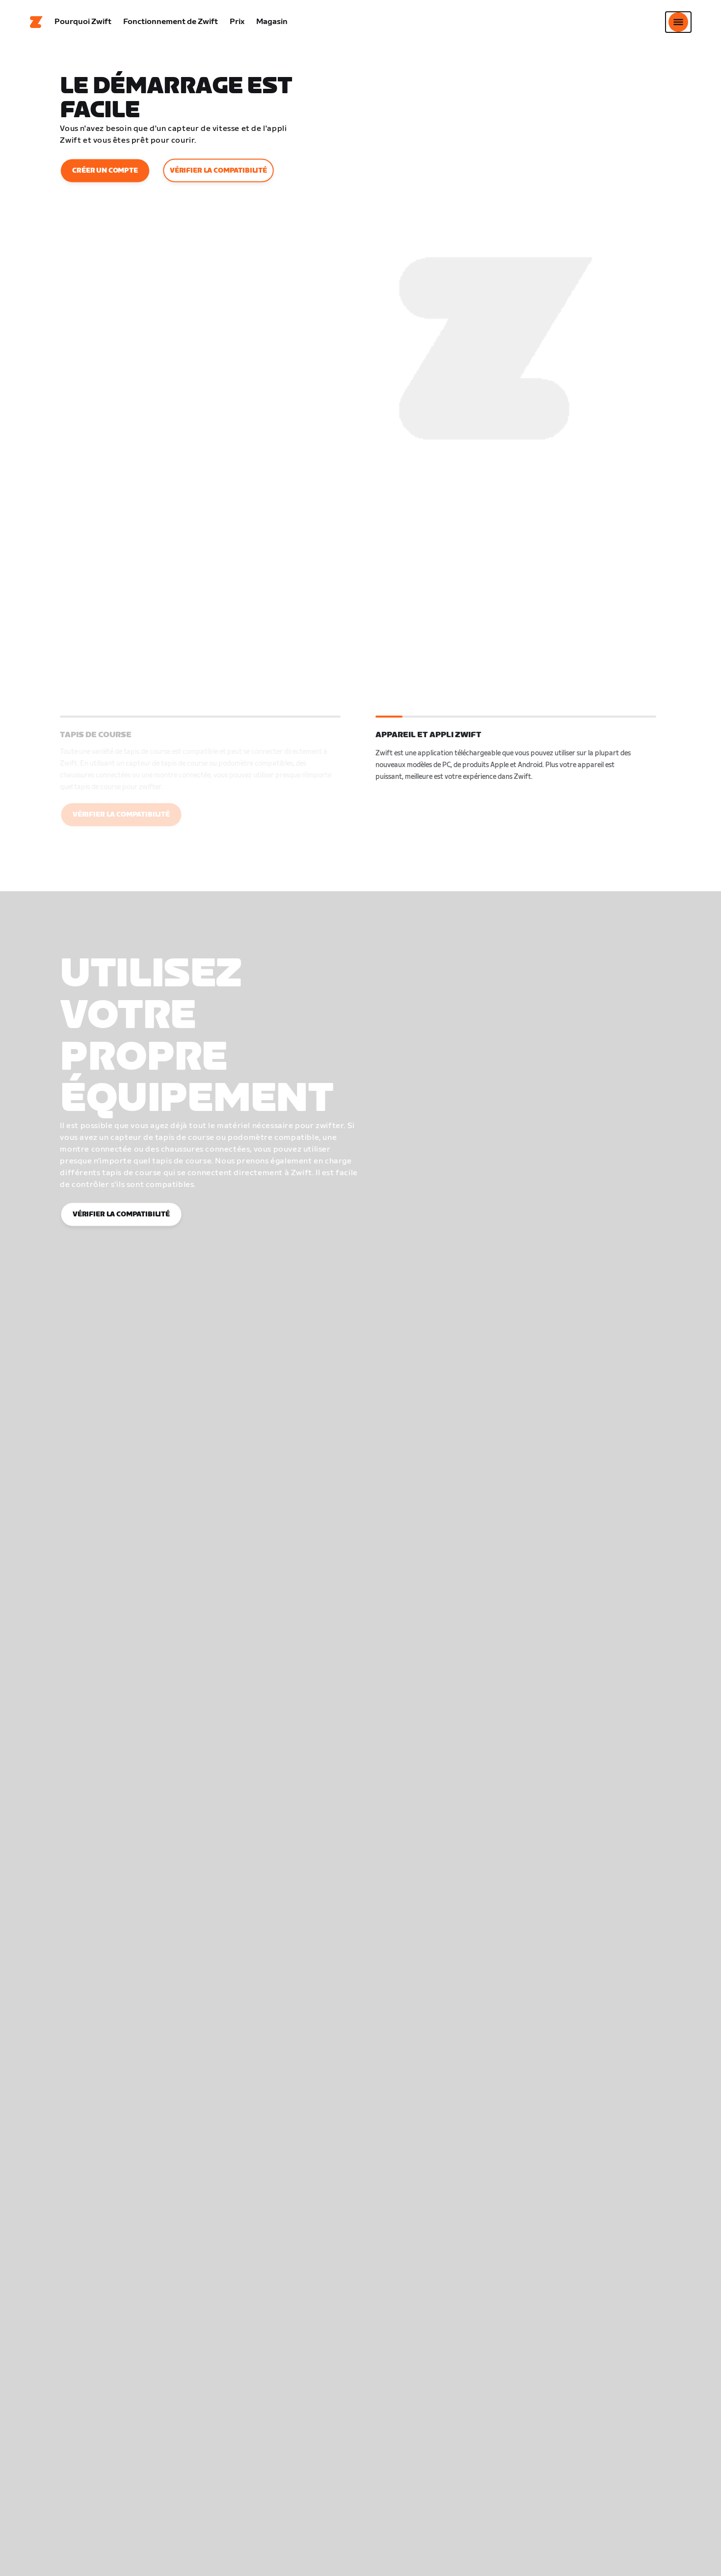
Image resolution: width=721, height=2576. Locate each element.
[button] (200, 780)
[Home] (36, 22)
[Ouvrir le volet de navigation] (678, 22)
